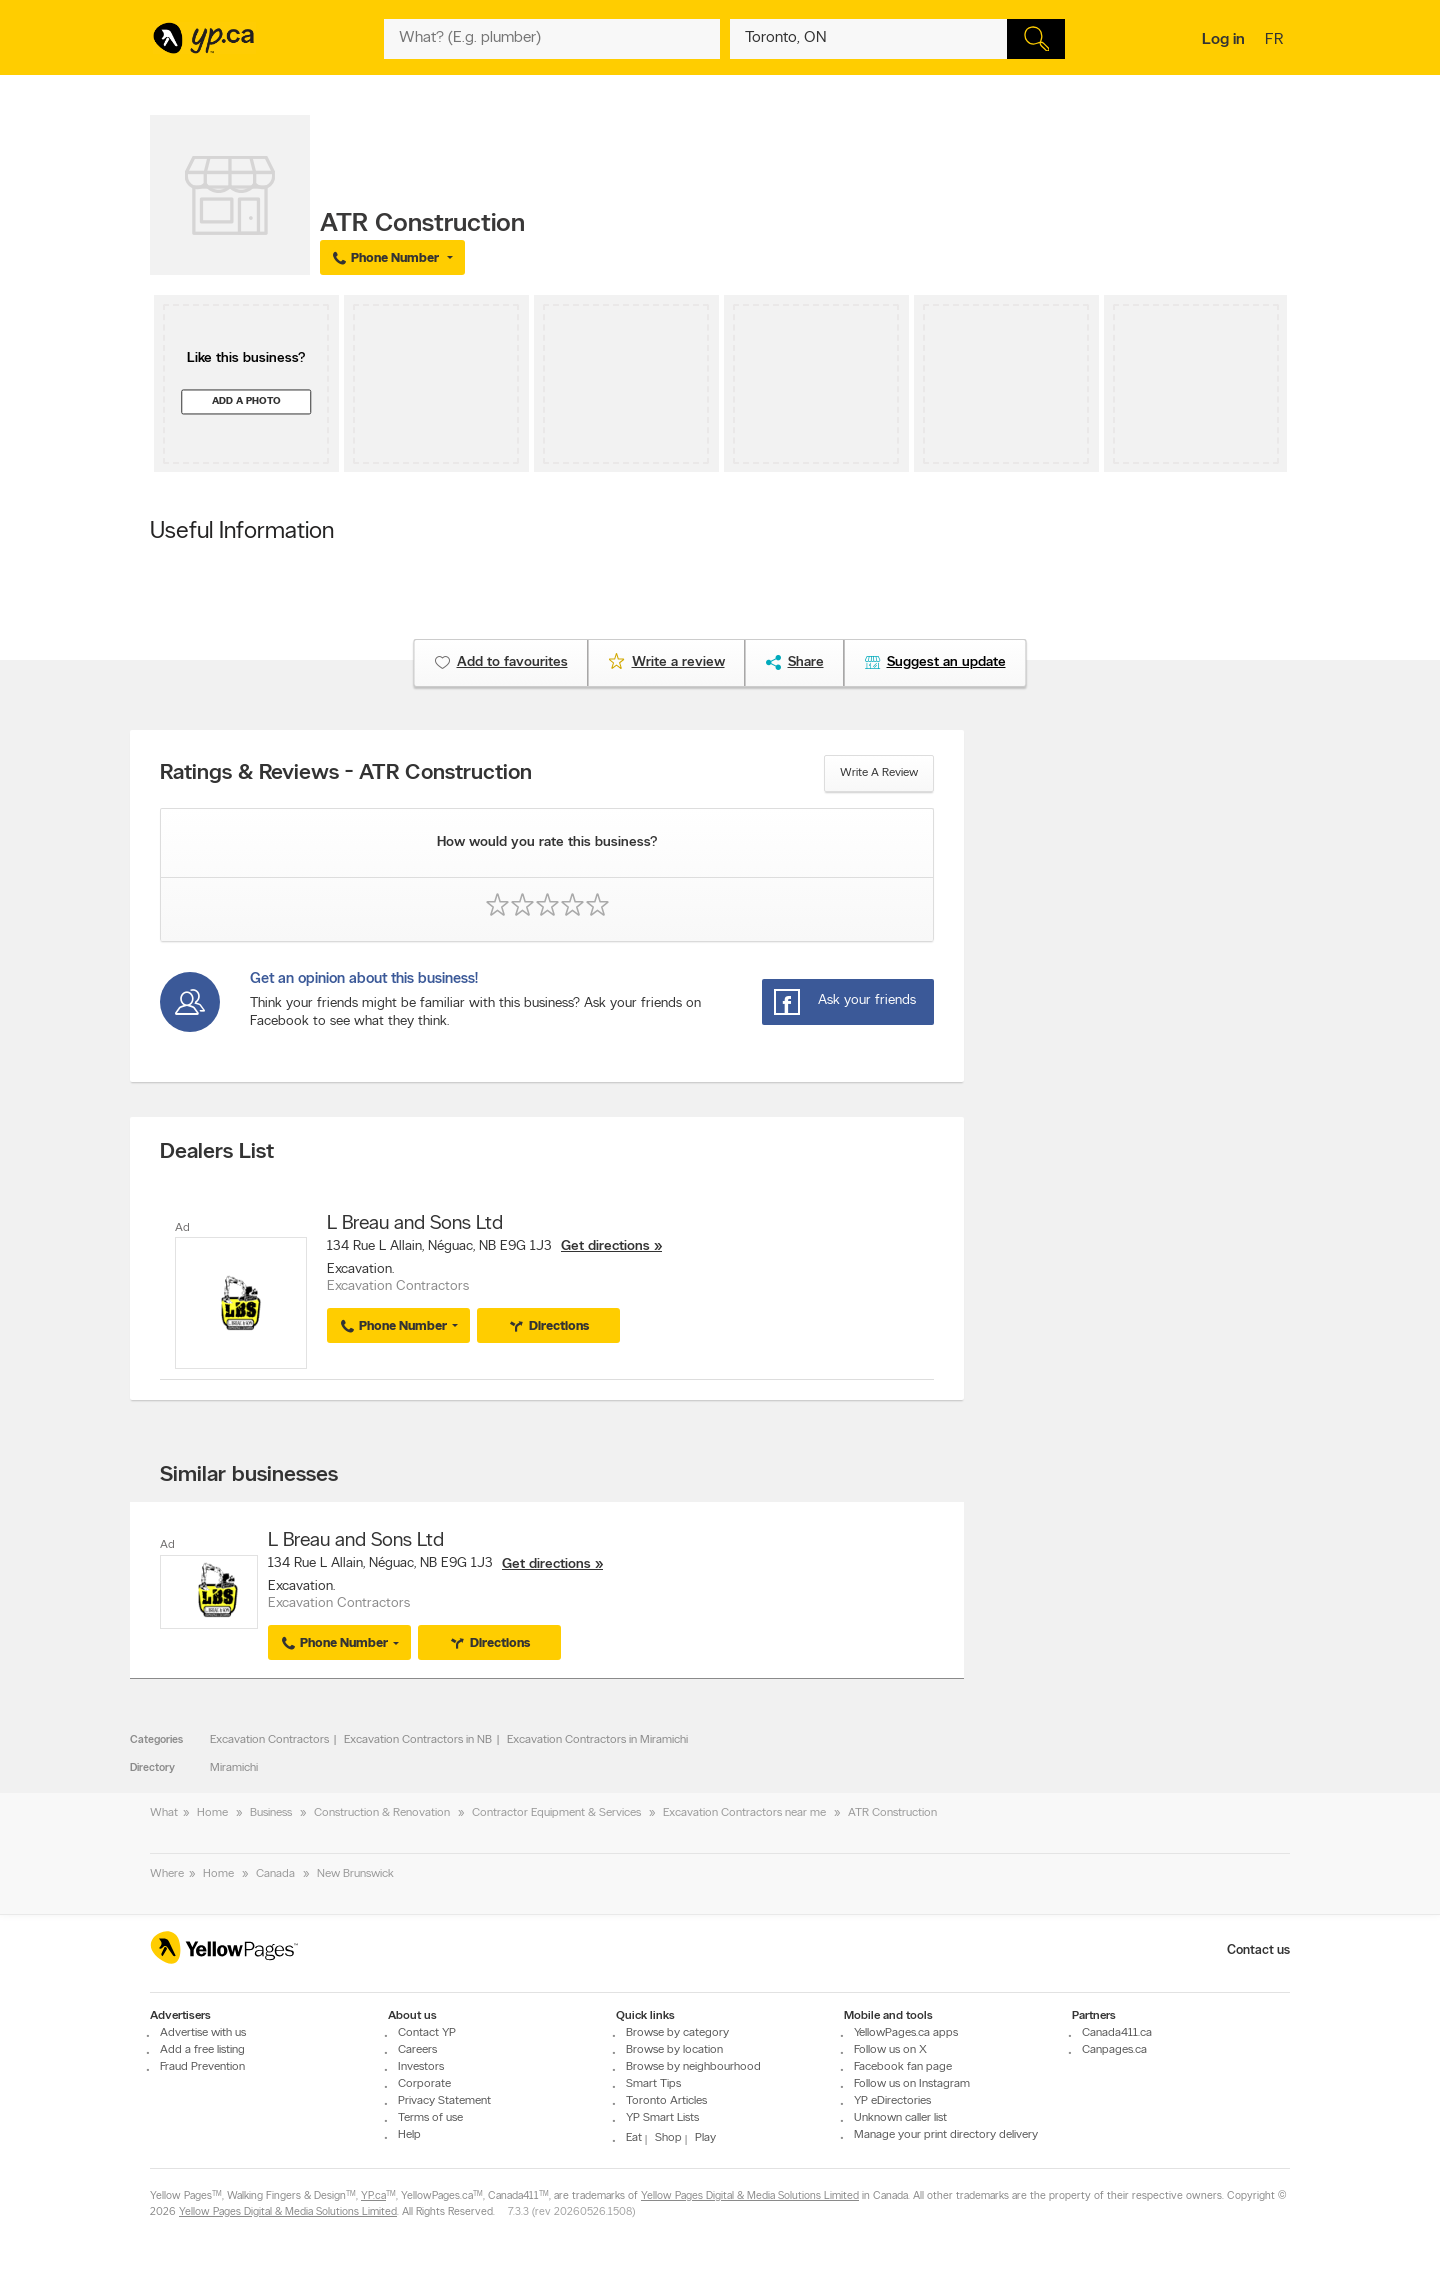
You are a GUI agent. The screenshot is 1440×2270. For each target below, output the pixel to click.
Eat (634, 2138)
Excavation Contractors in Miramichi (597, 1740)
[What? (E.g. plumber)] (552, 39)
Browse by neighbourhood (693, 2067)
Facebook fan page (903, 2067)
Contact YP (427, 2033)
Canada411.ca (1117, 2033)
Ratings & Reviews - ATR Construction (346, 774)
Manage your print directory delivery (946, 2135)
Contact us (1258, 1950)
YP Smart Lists (662, 2118)
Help (409, 2135)
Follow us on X (890, 2050)
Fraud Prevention (202, 2067)
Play (705, 2138)
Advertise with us (203, 2033)
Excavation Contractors (269, 1740)
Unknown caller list (900, 2118)
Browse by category (677, 2033)
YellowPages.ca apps (906, 2033)
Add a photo (246, 401)
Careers (417, 2050)
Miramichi (234, 1768)
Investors (421, 2067)
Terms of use (430, 2118)
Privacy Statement (444, 2101)
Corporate (424, 2084)
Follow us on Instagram (912, 2084)
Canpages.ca (1114, 2050)
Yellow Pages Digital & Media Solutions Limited (750, 2197)
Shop (668, 2138)
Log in (1223, 40)
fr (1276, 41)
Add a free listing (202, 2050)
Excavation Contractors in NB (418, 1740)
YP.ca (373, 2197)
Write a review (879, 773)
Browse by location (674, 2050)
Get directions (605, 1246)
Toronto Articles (666, 2101)
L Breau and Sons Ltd (415, 1224)
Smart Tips (653, 2084)
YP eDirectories (892, 2101)
